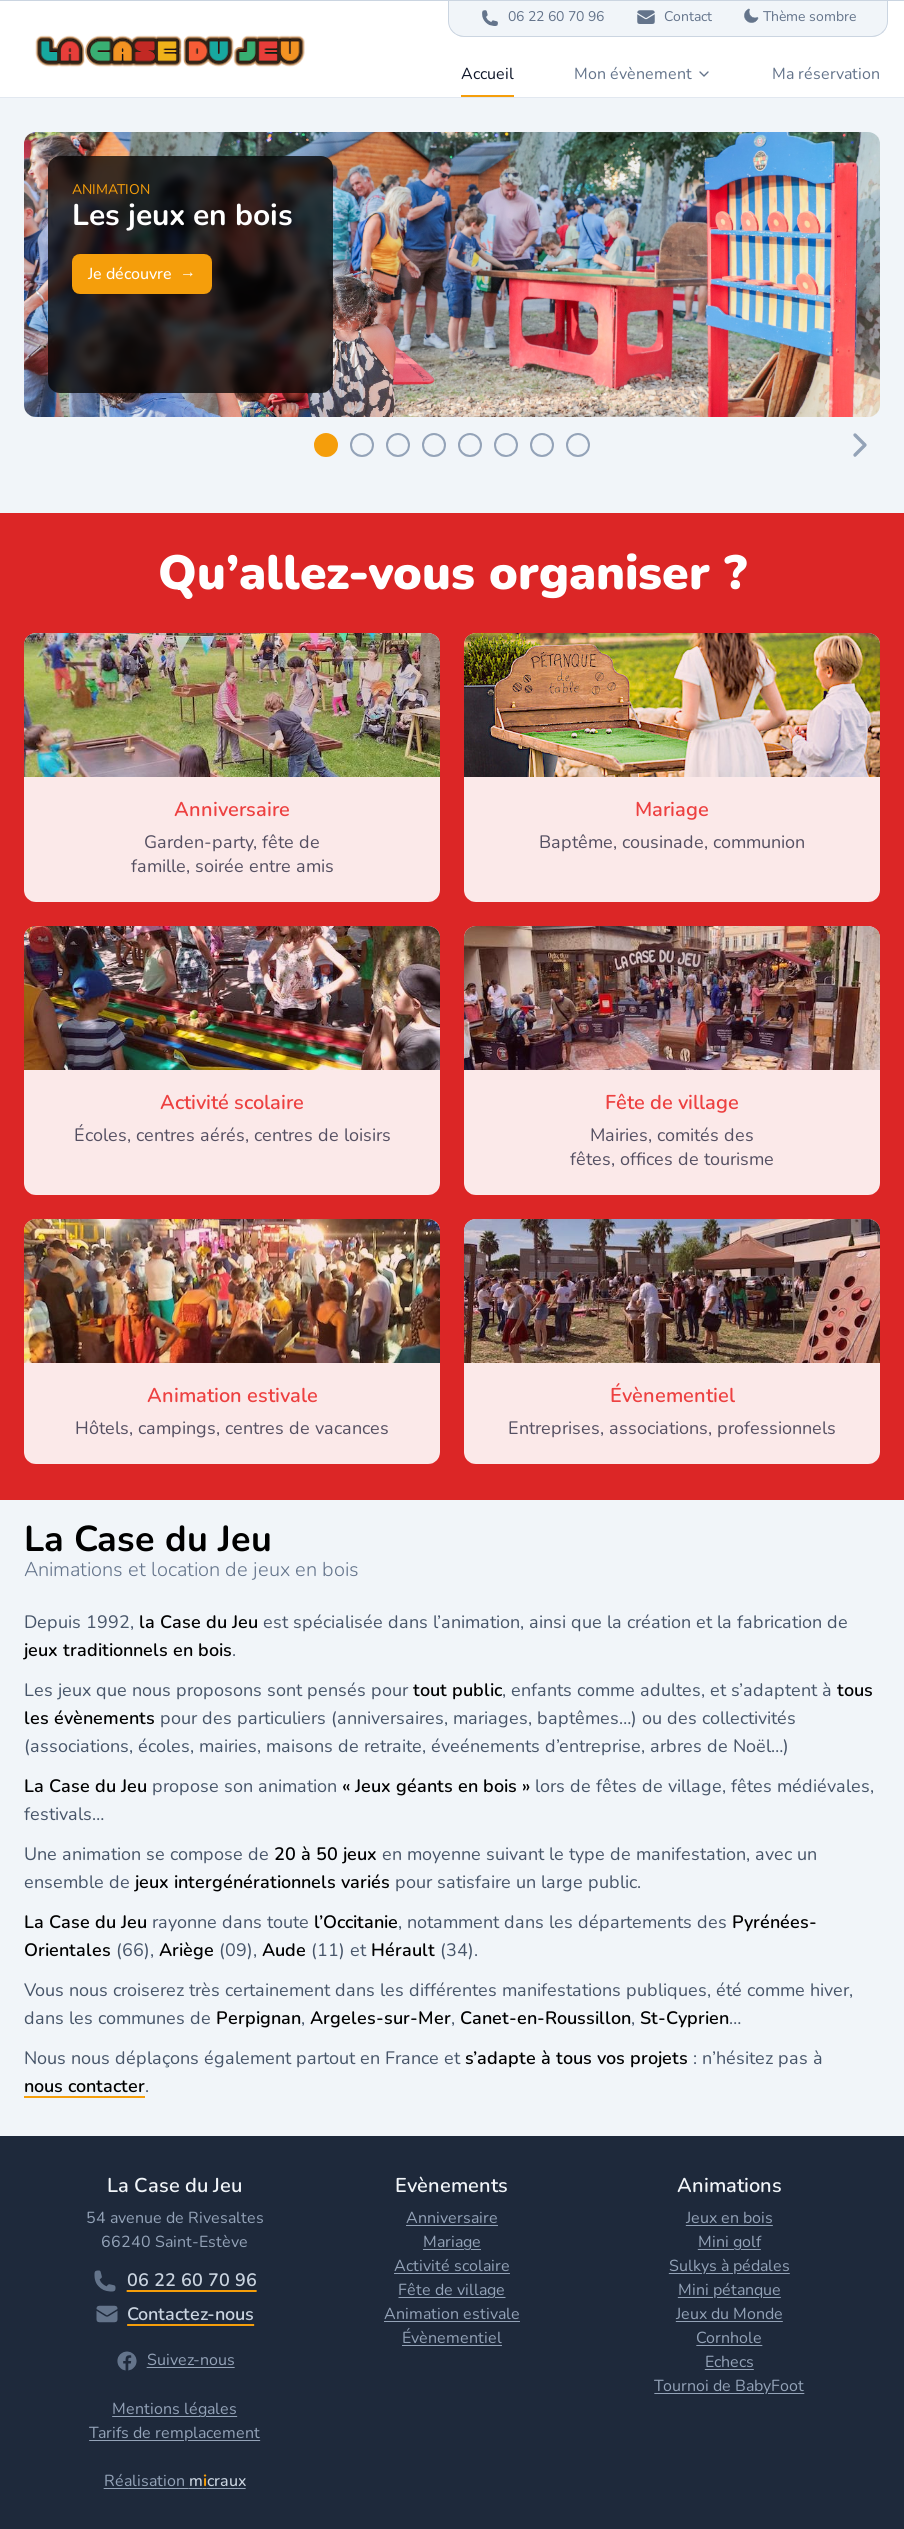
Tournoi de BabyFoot (729, 2386)
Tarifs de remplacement (174, 2433)
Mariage (452, 2242)
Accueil (487, 74)
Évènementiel (452, 2338)
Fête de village (451, 2290)
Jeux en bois (729, 2218)
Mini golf (729, 2242)
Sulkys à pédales (729, 2266)
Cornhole (729, 2338)
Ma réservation (826, 74)
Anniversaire (452, 2218)
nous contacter (84, 2086)
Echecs (729, 2362)
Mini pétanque (729, 2290)
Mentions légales (174, 2409)
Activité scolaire (452, 2266)
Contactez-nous (174, 2314)
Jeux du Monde (729, 2314)
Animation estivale (452, 2314)
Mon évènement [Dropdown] (643, 74)
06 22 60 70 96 (175, 2280)
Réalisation (175, 2481)
